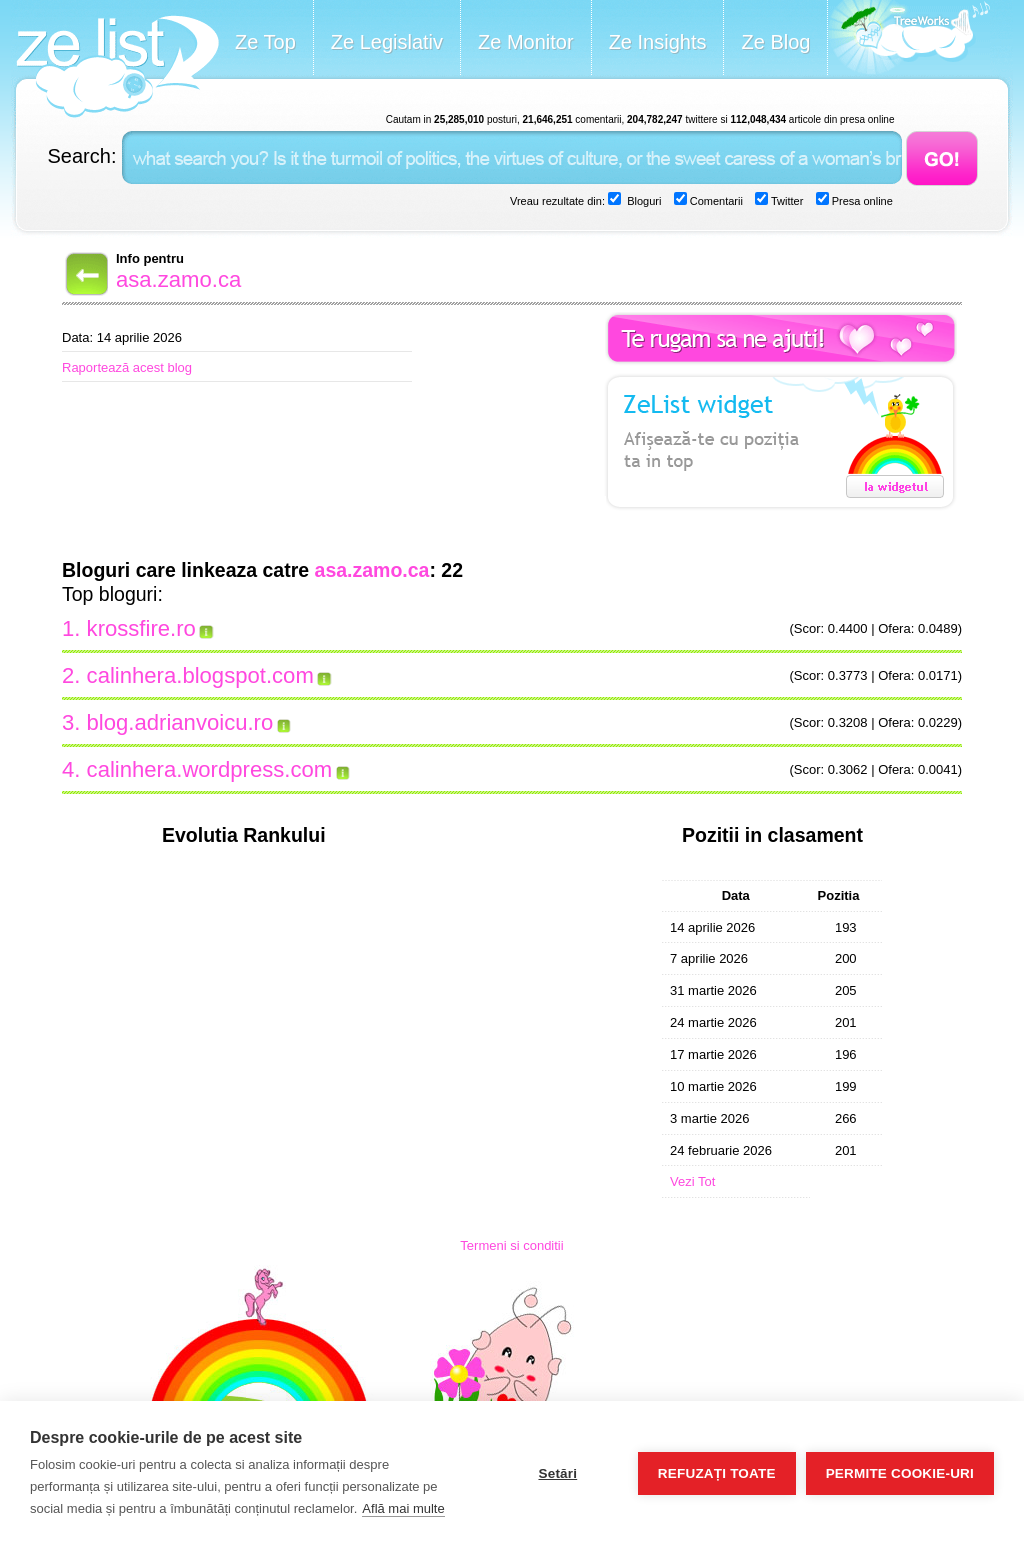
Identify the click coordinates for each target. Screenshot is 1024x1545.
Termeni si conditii (511, 1245)
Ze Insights (658, 42)
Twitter (785, 201)
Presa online (861, 201)
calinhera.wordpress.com (210, 769)
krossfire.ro (141, 628)
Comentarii (715, 201)
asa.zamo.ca (178, 279)
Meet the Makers (909, 39)
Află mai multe (403, 1508)
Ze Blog (775, 42)
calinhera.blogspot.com (200, 675)
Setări (557, 1473)
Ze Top (265, 42)
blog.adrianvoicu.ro (180, 722)
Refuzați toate (717, 1473)
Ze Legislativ (387, 42)
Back (85, 274)
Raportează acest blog (127, 367)
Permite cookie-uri (900, 1473)
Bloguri (642, 201)
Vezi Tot (692, 1181)
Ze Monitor (526, 42)
